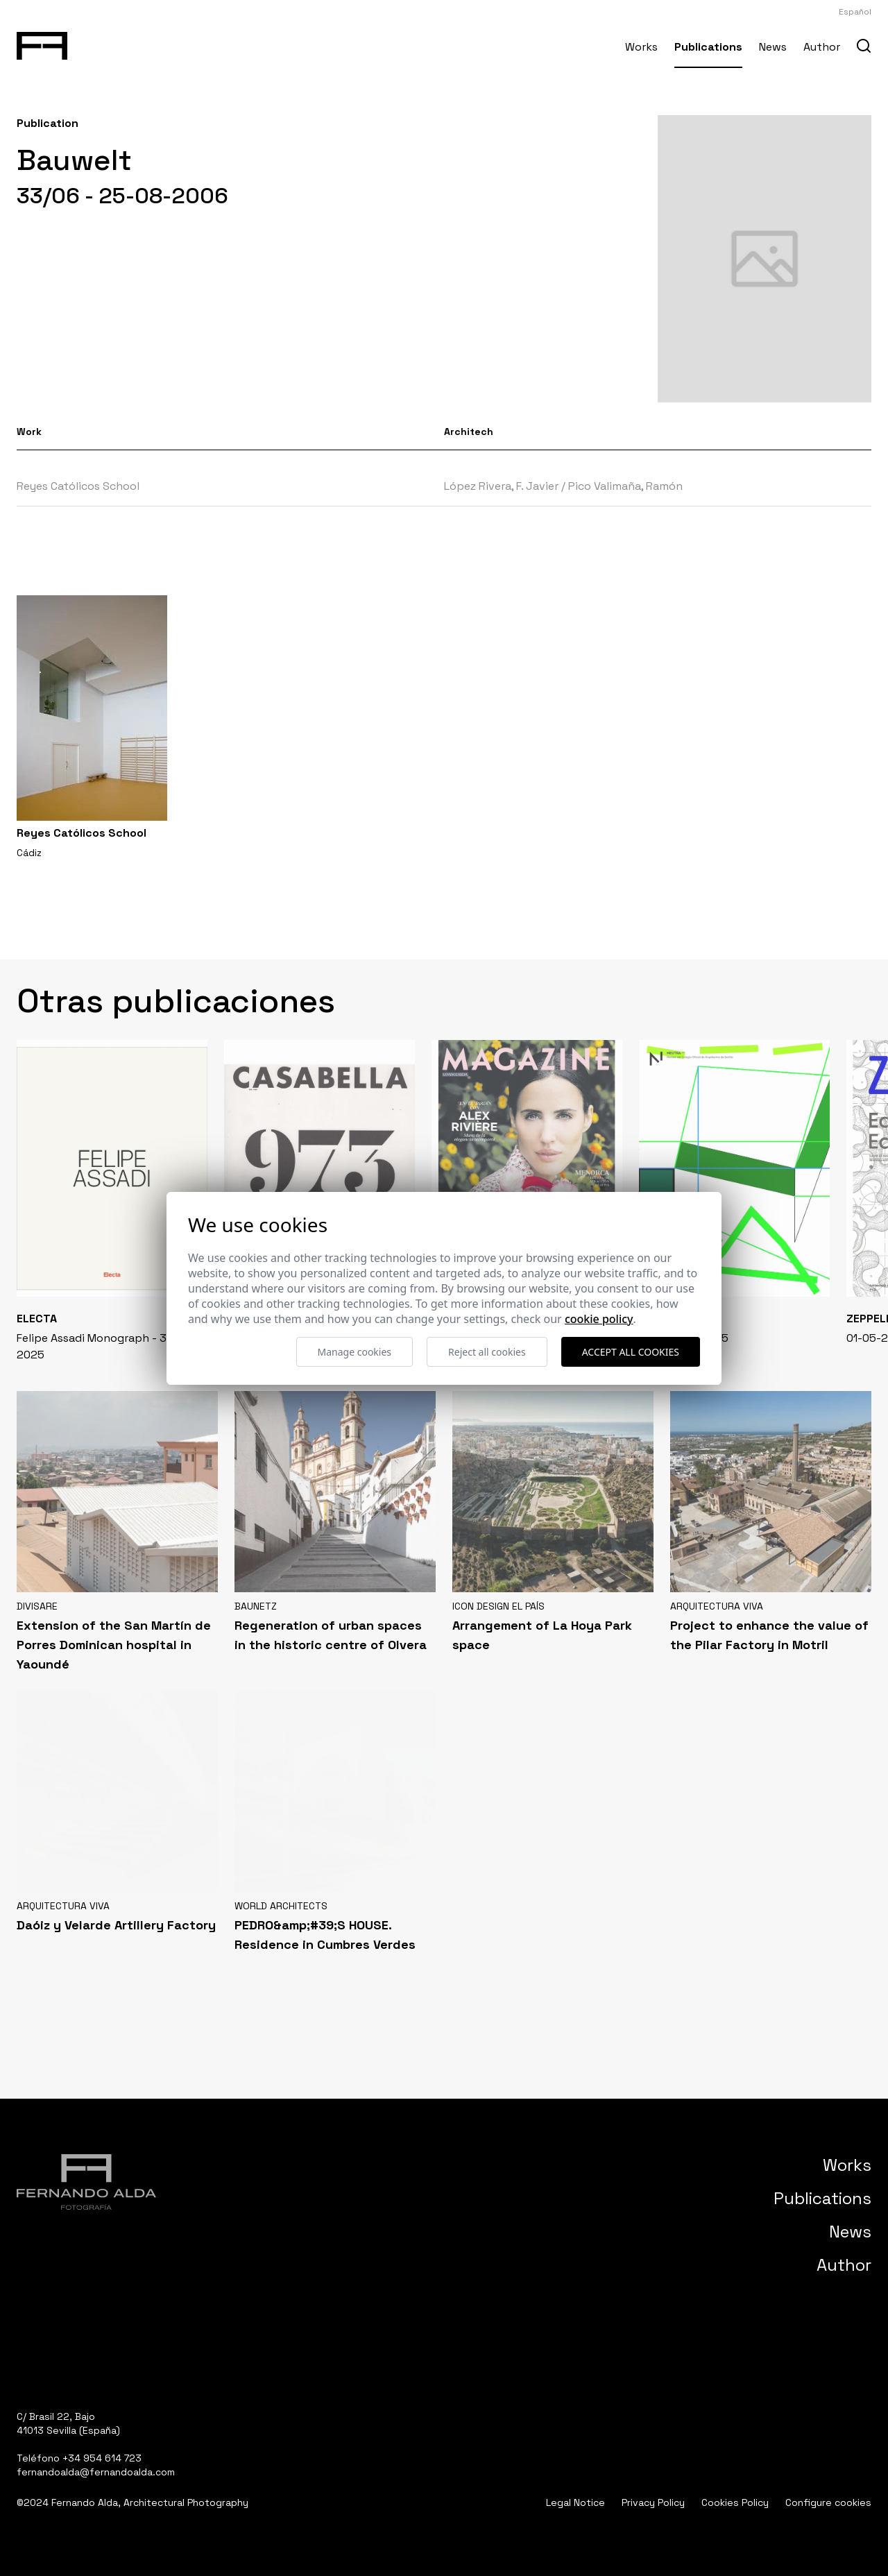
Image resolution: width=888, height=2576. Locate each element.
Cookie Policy (599, 1319)
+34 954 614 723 (102, 2458)
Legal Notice (575, 2502)
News (773, 47)
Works (641, 47)
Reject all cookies (487, 1351)
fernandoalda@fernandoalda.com (96, 2472)
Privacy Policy (653, 2502)
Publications (708, 47)
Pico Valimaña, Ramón (625, 486)
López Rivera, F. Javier (501, 486)
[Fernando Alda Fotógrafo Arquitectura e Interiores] (42, 43)
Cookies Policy (735, 2502)
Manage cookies (355, 1351)
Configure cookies (828, 2502)
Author (821, 47)
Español (855, 11)
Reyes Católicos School (78, 486)
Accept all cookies (630, 1351)
